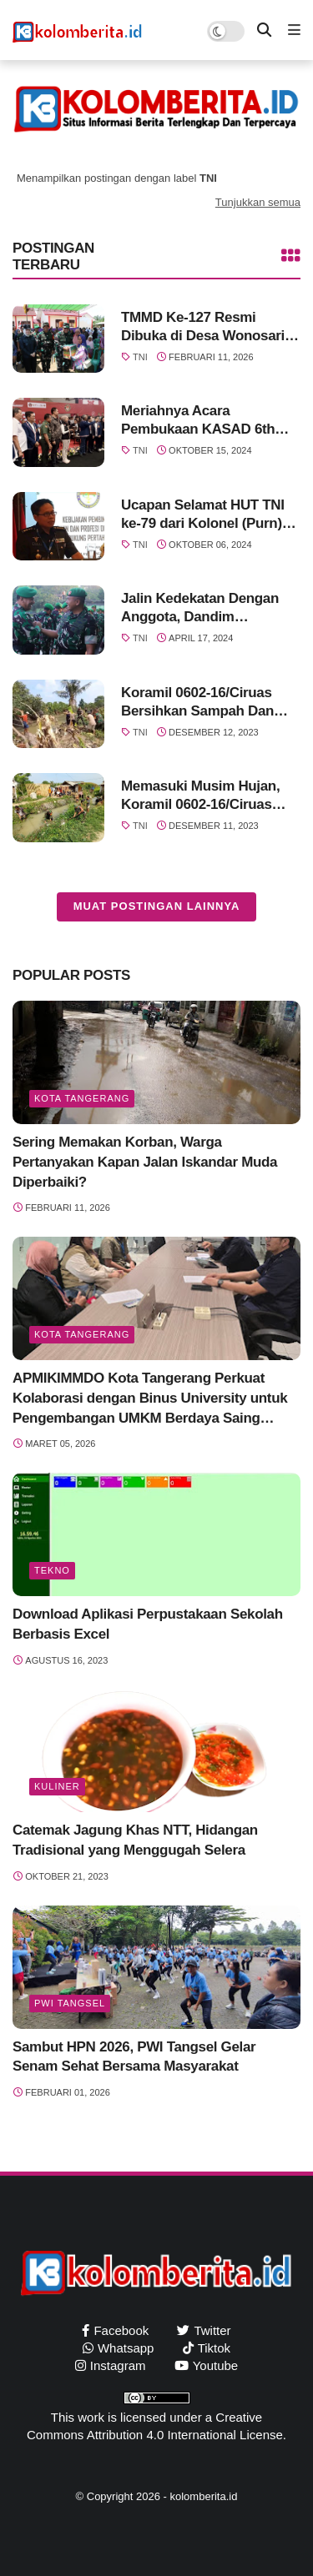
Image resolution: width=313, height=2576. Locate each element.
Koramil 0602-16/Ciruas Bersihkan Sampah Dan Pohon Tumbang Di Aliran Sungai (204, 703)
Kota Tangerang (81, 1098)
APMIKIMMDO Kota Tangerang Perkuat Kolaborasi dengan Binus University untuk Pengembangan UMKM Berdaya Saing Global (150, 1399)
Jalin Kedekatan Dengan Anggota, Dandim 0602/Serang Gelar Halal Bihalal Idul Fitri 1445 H (200, 608)
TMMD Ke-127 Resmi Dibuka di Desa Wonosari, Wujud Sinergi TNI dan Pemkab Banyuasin (204, 327)
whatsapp (126, 2348)
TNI (140, 357)
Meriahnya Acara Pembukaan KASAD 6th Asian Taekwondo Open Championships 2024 (198, 421)
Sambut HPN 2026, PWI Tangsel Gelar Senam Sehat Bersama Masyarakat (134, 2057)
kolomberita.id (204, 2496)
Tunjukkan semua (257, 202)
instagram (118, 2365)
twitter (212, 2330)
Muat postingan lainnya (156, 906)
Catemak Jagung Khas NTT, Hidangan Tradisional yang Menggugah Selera (135, 1840)
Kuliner (57, 1786)
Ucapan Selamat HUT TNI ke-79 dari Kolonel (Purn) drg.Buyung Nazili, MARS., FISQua (206, 515)
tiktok (214, 2348)
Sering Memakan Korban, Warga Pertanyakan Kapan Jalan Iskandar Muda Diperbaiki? (145, 1162)
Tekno (52, 1570)
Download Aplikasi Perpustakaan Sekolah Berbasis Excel (148, 1624)
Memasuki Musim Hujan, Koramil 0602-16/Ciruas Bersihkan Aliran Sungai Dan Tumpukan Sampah (200, 796)
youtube (216, 2365)
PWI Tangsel (69, 2003)
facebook (121, 2330)
